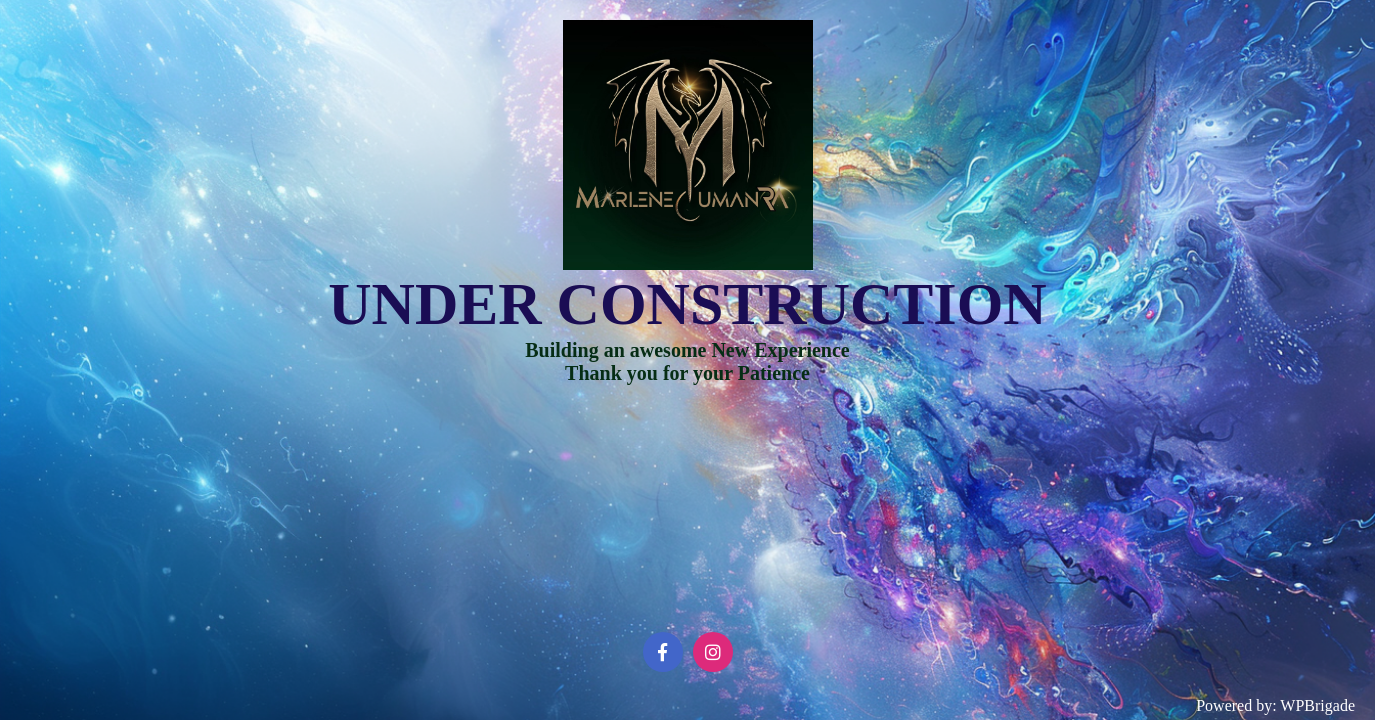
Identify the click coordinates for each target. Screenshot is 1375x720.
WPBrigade (1317, 705)
